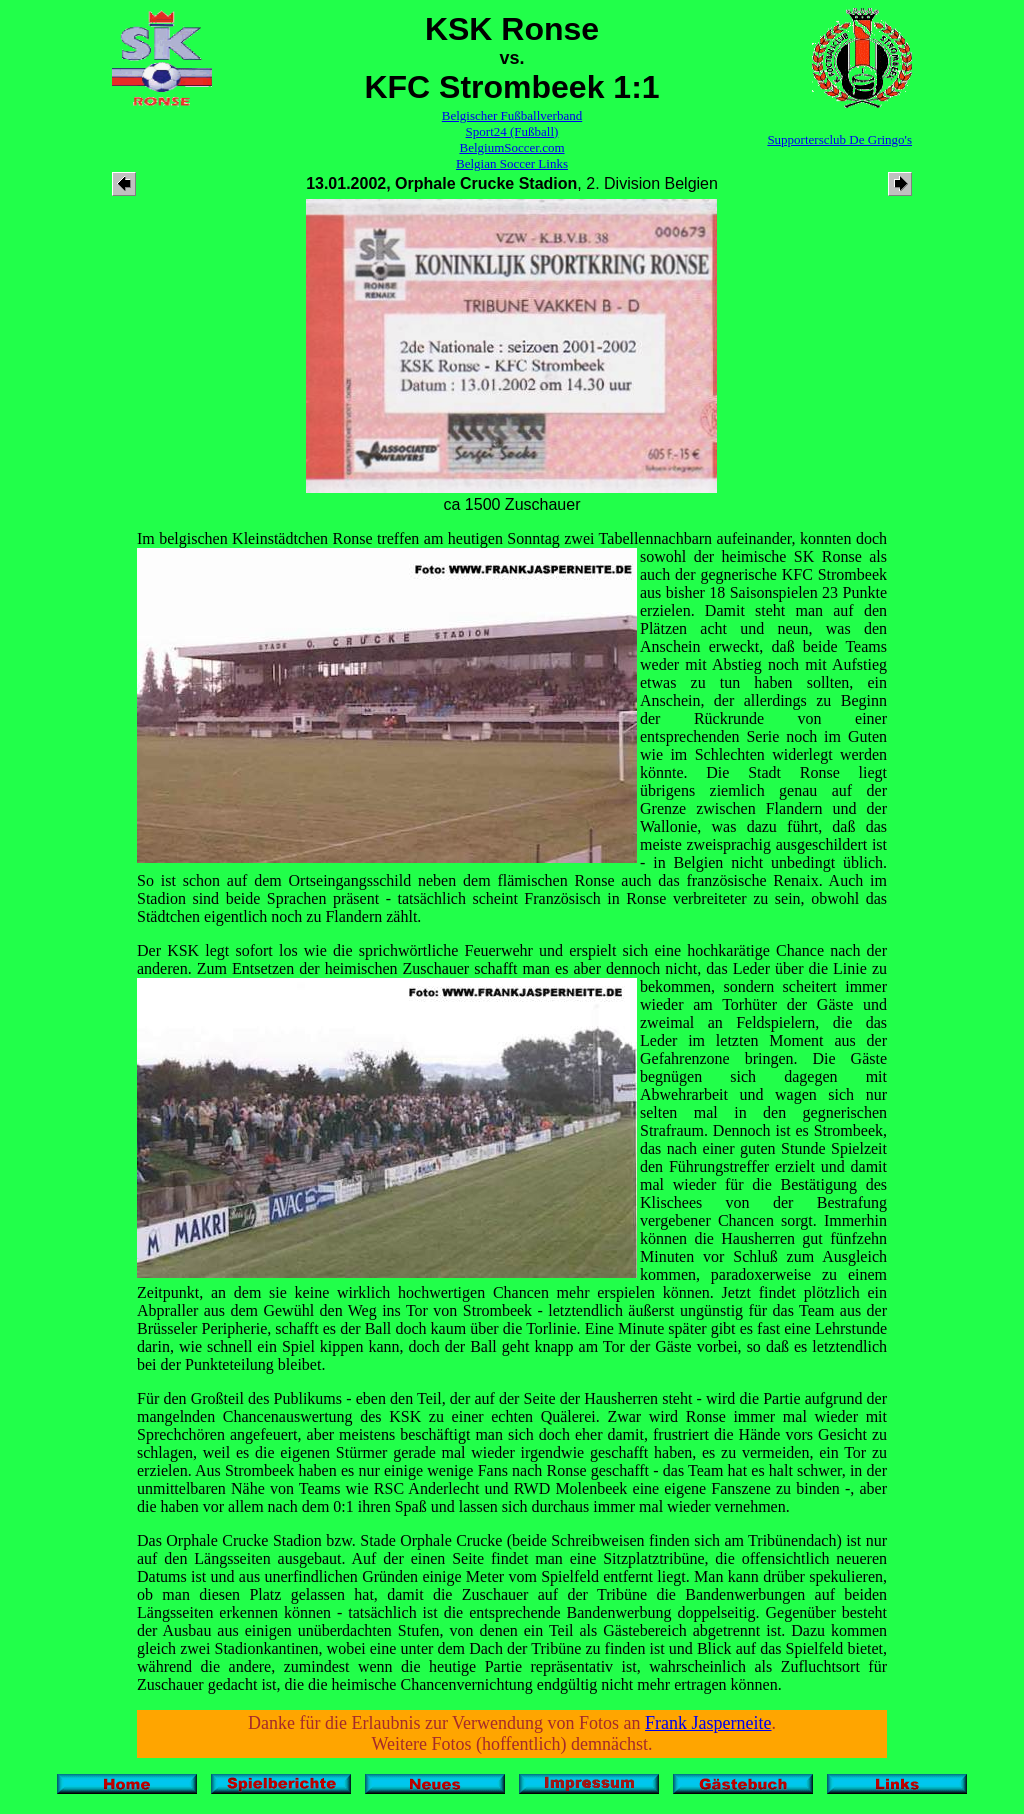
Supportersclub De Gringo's (839, 139)
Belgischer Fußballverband (512, 115)
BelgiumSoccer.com (511, 147)
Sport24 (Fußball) (512, 131)
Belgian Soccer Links (512, 163)
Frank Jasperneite (708, 1723)
